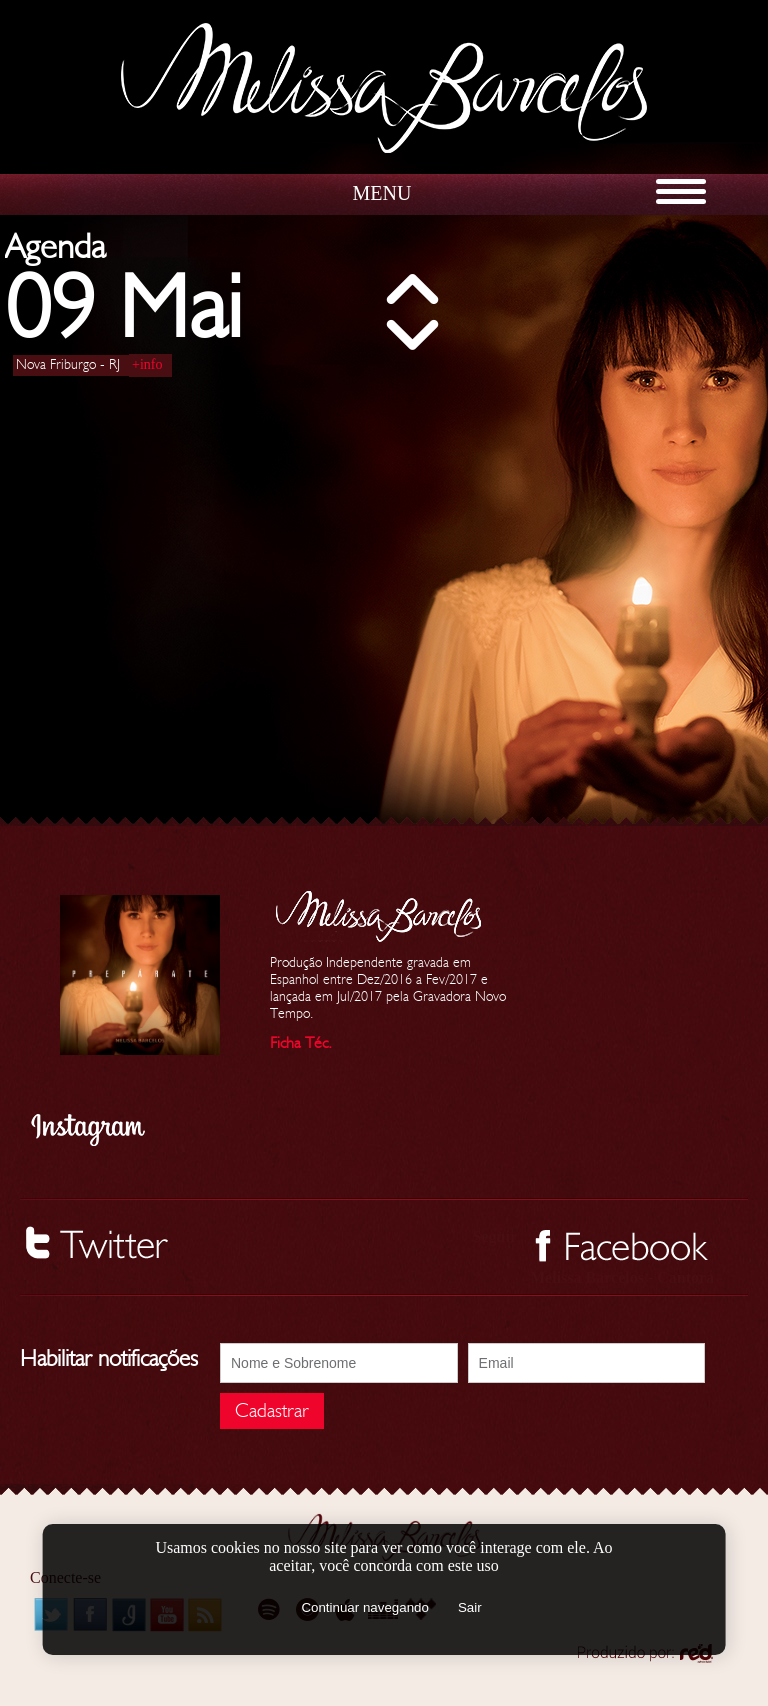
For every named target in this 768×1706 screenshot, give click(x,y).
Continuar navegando (364, 1607)
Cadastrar (272, 1411)
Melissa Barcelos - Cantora (622, 1277)
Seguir (495, 1236)
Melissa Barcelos (384, 88)
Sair (470, 1607)
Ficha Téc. (301, 1043)
